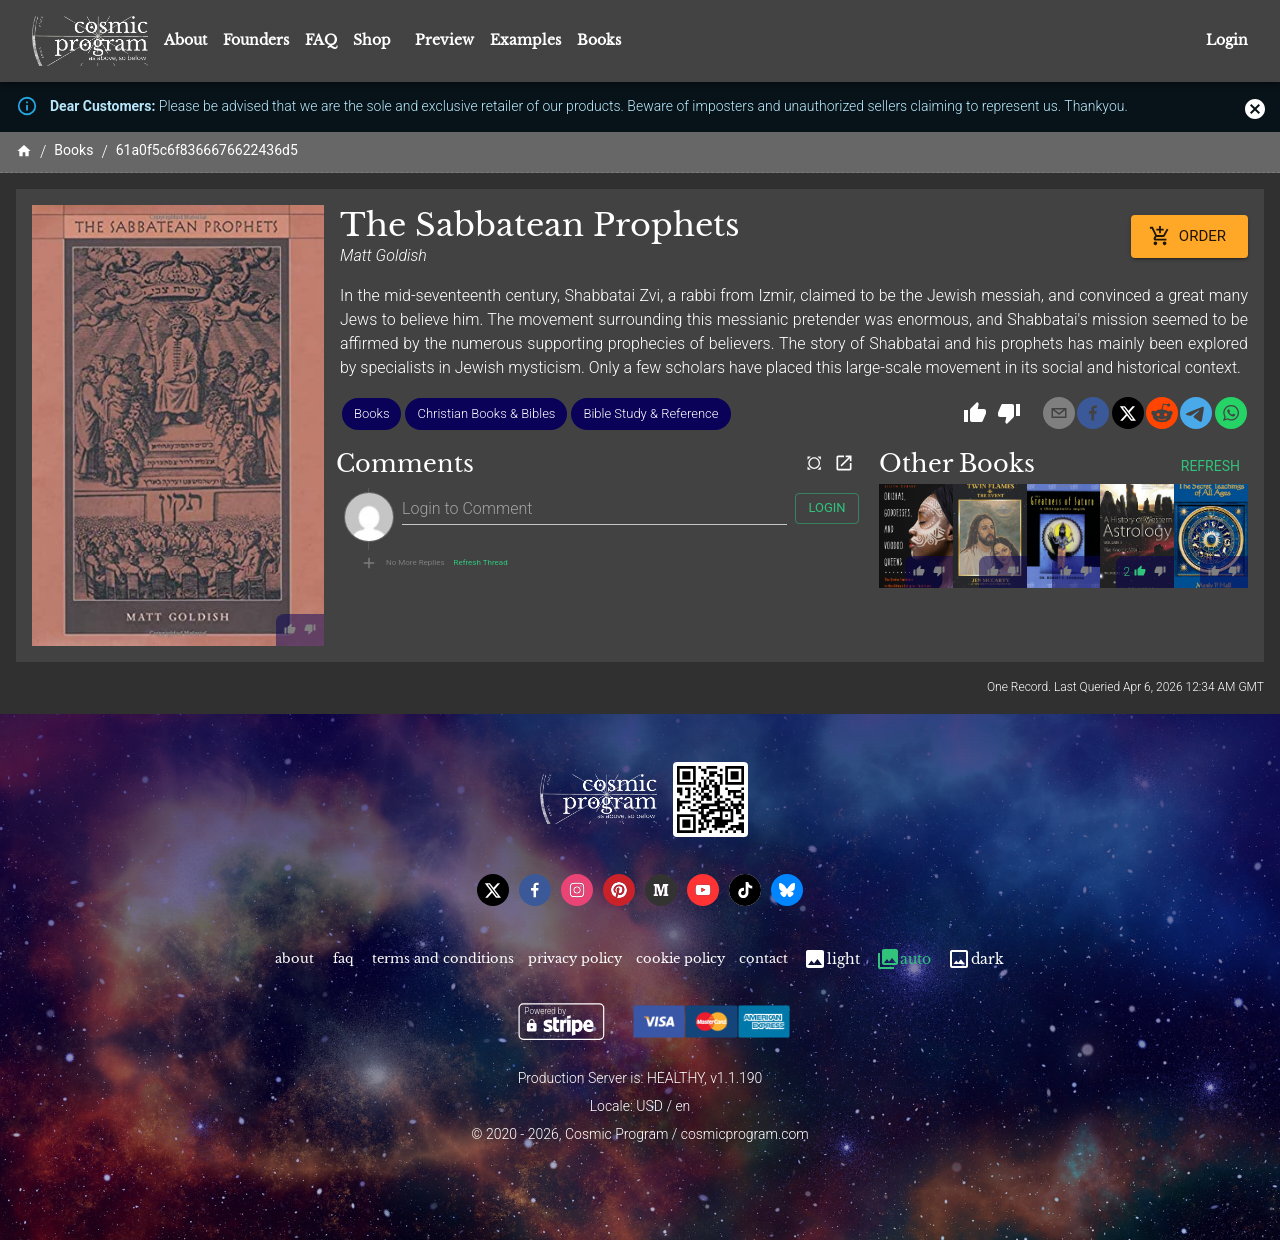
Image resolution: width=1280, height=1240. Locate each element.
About (185, 40)
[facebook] (1093, 413)
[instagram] (577, 890)
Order (1189, 236)
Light (831, 959)
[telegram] (1196, 413)
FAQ (321, 40)
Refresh (1210, 466)
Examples (525, 40)
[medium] (661, 890)
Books (599, 40)
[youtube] (703, 890)
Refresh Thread (481, 563)
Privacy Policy (575, 959)
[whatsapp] (1231, 413)
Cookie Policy (680, 959)
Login (1227, 40)
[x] (1128, 413)
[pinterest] (619, 890)
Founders (256, 40)
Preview (444, 40)
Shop (372, 40)
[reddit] (1162, 413)
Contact (763, 959)
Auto (903, 959)
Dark (975, 959)
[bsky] (787, 890)
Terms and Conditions (443, 959)
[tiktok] (745, 890)
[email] (1059, 413)
